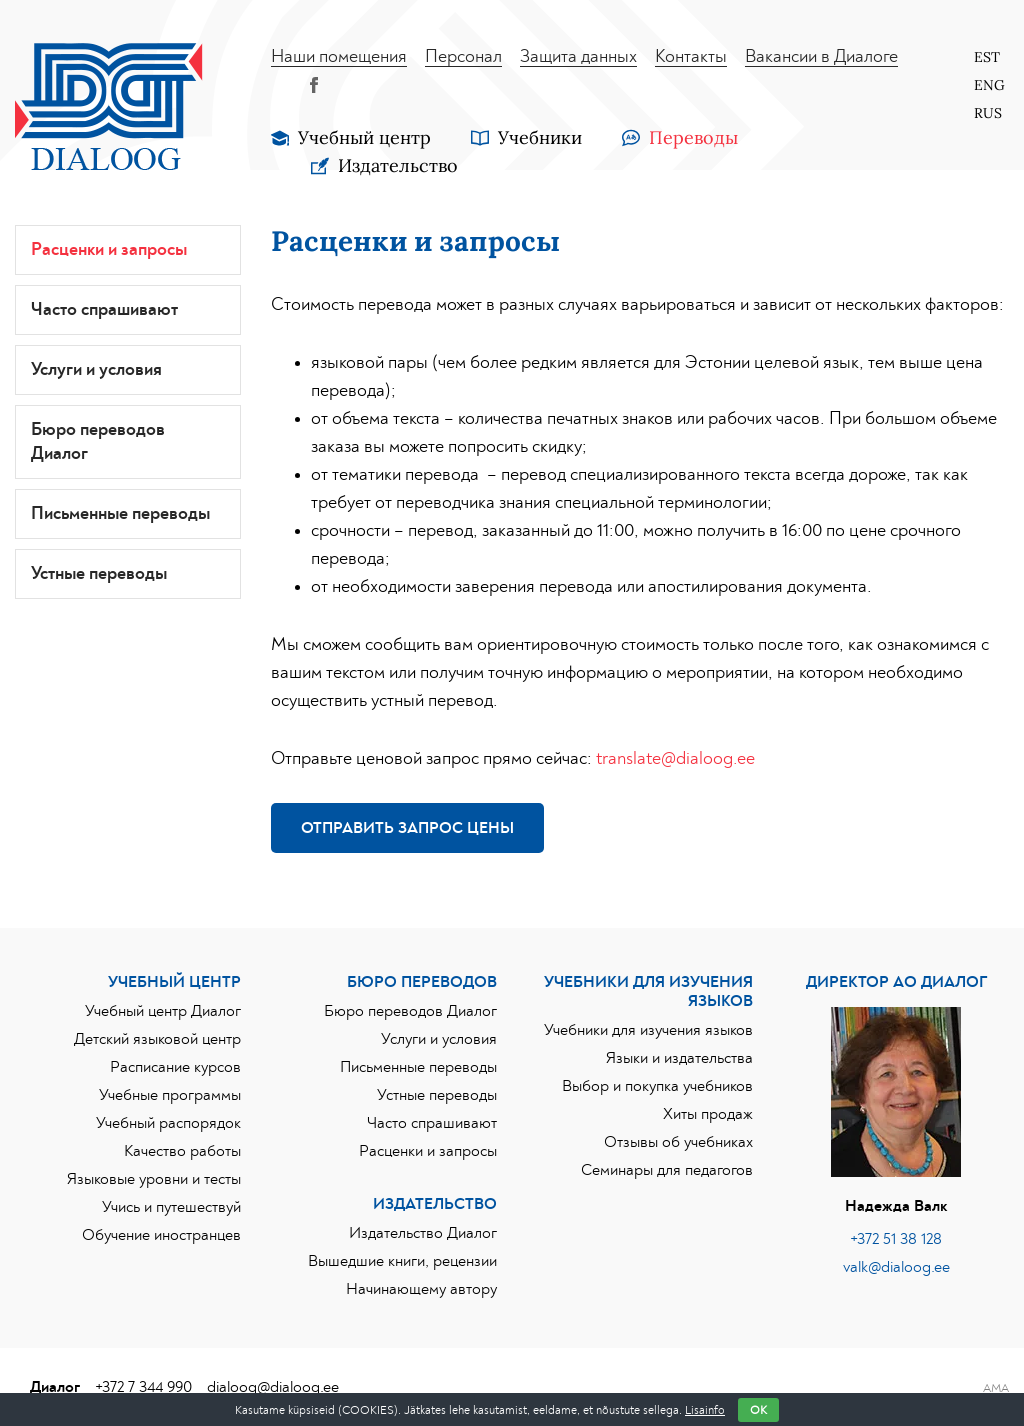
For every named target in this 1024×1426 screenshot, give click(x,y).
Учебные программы (170, 1095)
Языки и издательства (679, 1058)
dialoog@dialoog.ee (273, 1387)
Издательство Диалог (423, 1233)
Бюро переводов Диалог (98, 442)
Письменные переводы (120, 514)
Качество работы (182, 1151)
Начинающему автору (421, 1289)
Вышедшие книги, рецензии (402, 1261)
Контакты (691, 57)
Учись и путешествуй (171, 1207)
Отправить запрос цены (407, 828)
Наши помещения (339, 57)
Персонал (463, 57)
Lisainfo (705, 1410)
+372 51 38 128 (896, 1239)
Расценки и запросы (109, 250)
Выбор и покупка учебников (657, 1086)
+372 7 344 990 (143, 1387)
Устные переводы (99, 574)
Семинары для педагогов (667, 1170)
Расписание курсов (175, 1067)
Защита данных (578, 57)
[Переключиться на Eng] (981, 85)
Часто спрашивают (104, 310)
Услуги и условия (96, 370)
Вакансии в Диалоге (821, 57)
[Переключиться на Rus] (981, 113)
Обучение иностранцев (161, 1235)
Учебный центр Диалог (163, 1011)
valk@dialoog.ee (896, 1267)
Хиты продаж (708, 1114)
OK (758, 1410)
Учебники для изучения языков (648, 1030)
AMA (996, 1388)
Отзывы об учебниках (678, 1142)
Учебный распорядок (168, 1123)
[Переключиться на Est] (981, 57)
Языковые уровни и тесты (154, 1179)
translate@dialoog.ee (675, 759)
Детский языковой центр (157, 1039)
